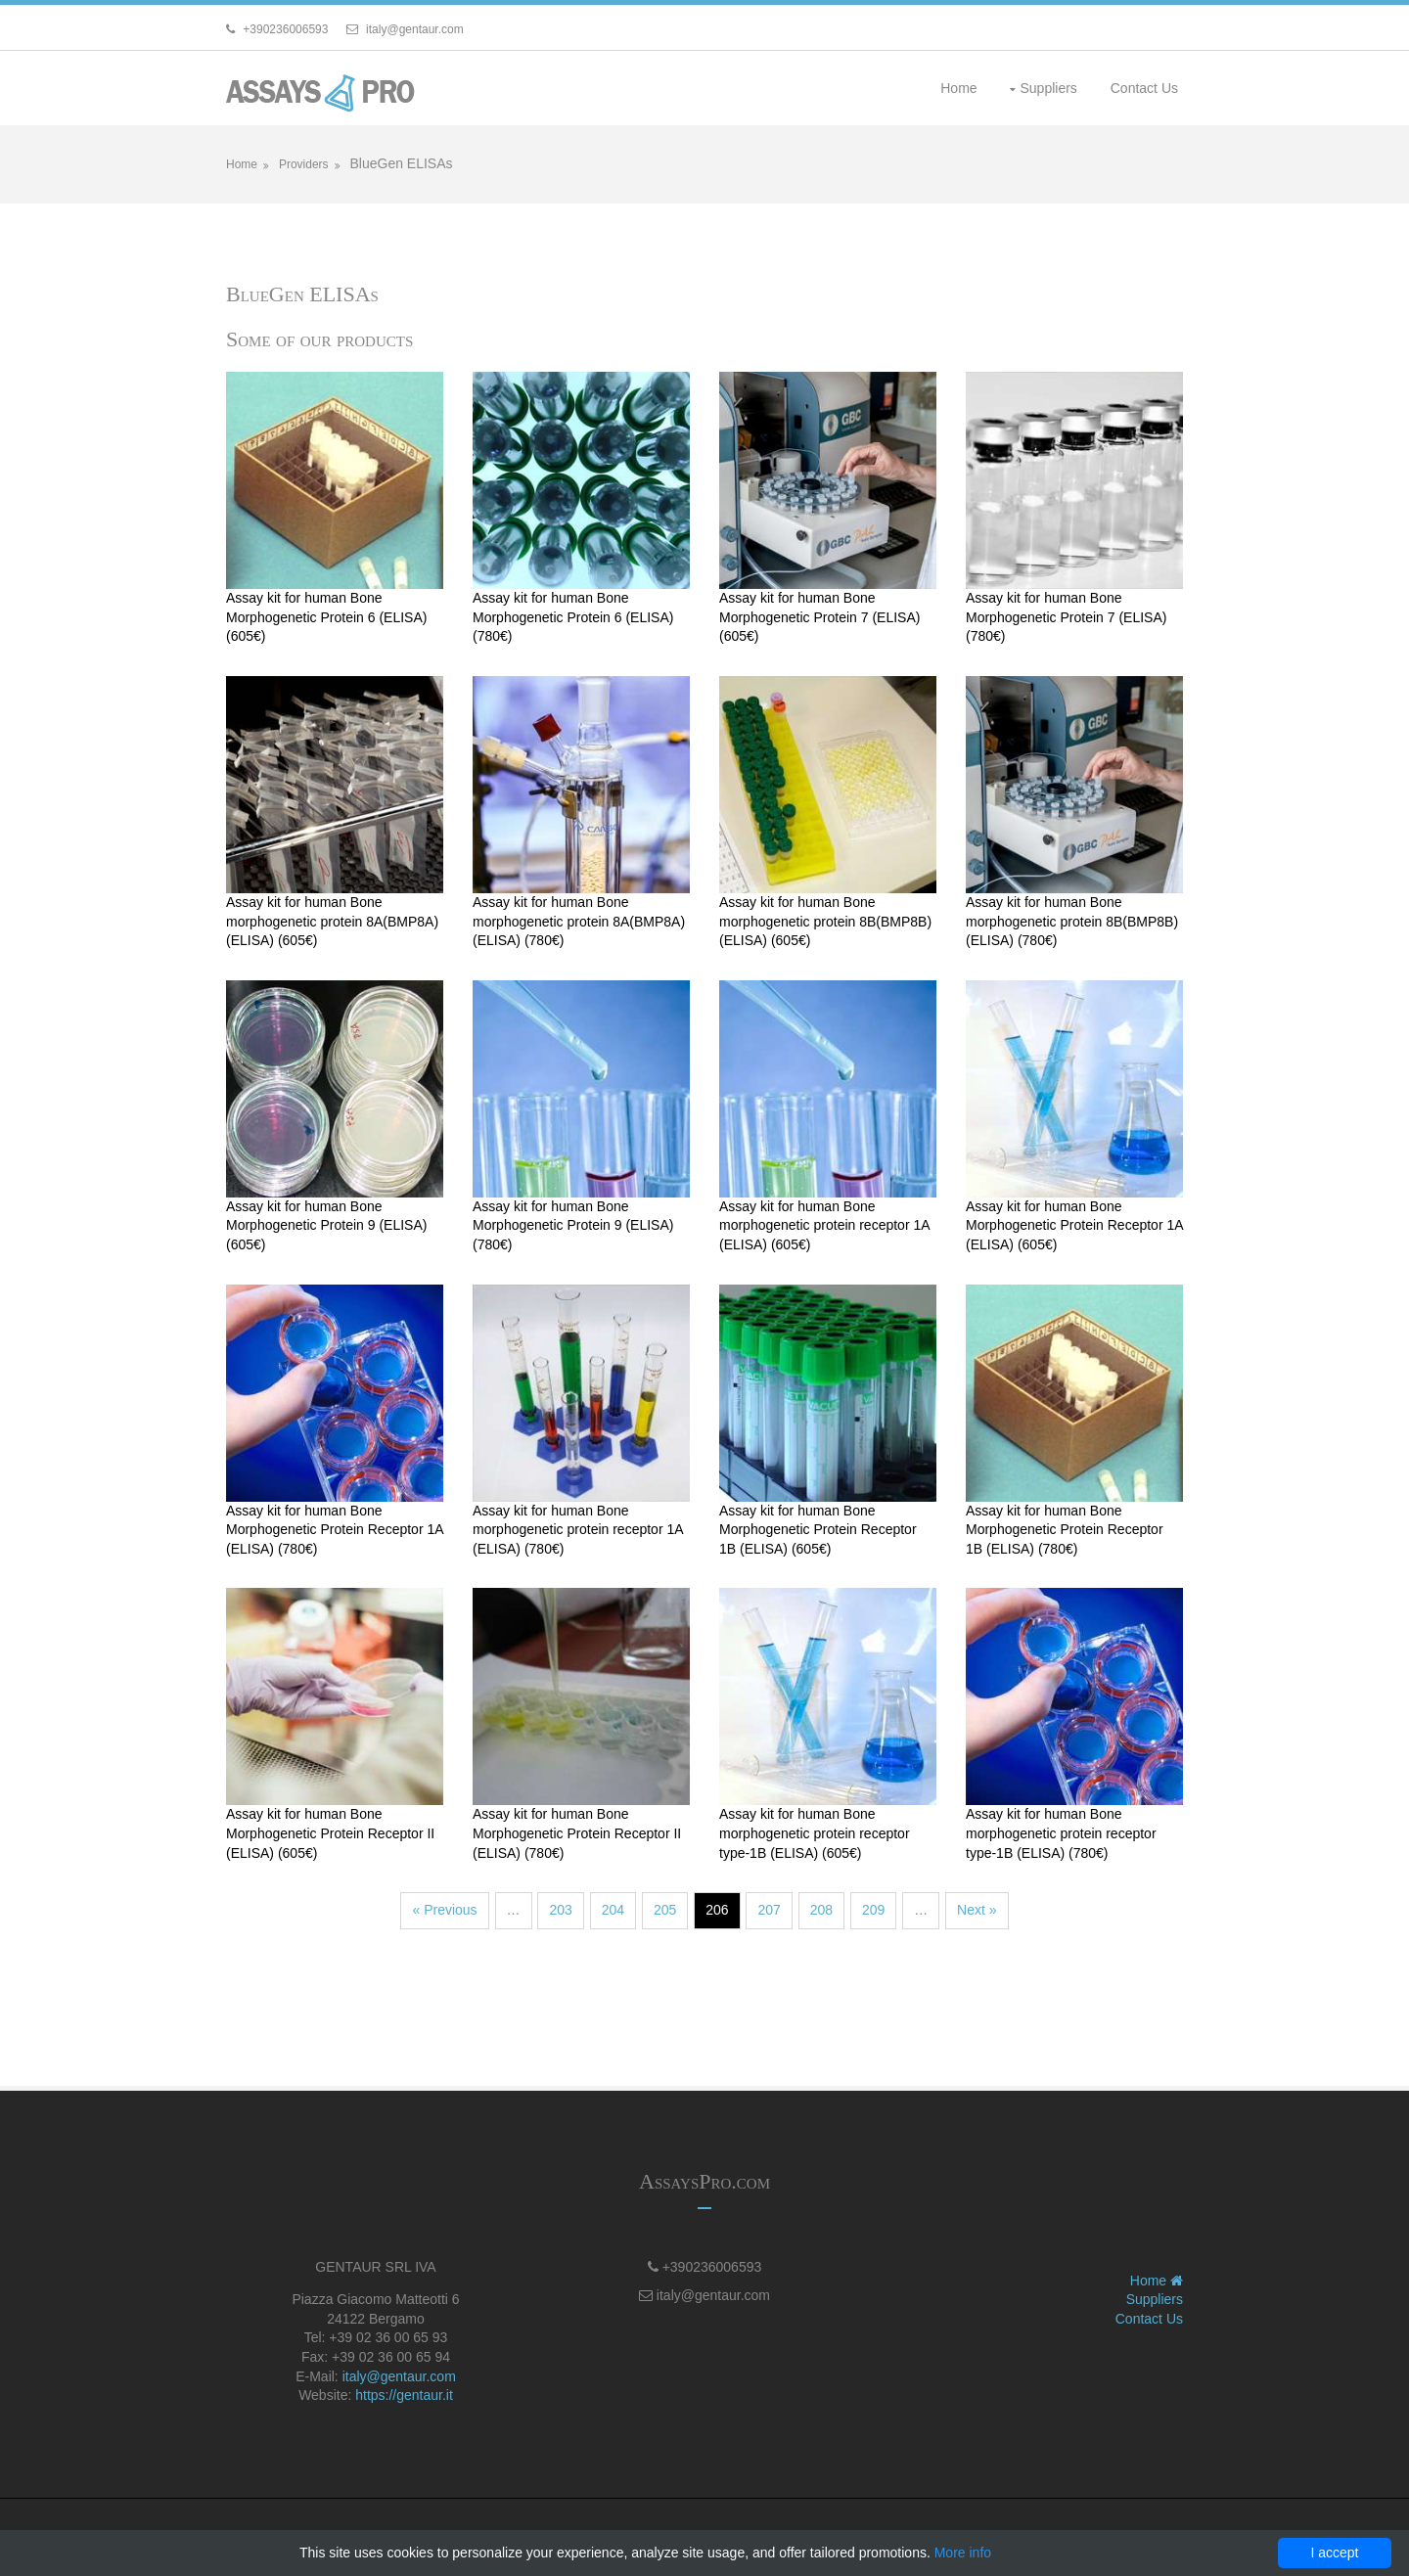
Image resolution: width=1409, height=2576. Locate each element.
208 (821, 1910)
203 (560, 1910)
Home (958, 88)
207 (768, 1910)
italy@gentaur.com (399, 2376)
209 (873, 1910)
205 (665, 1910)
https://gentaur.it (404, 2395)
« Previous (444, 1910)
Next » (976, 1910)
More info (962, 2552)
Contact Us (1144, 88)
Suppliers (1048, 88)
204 (613, 1910)
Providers (304, 164)
